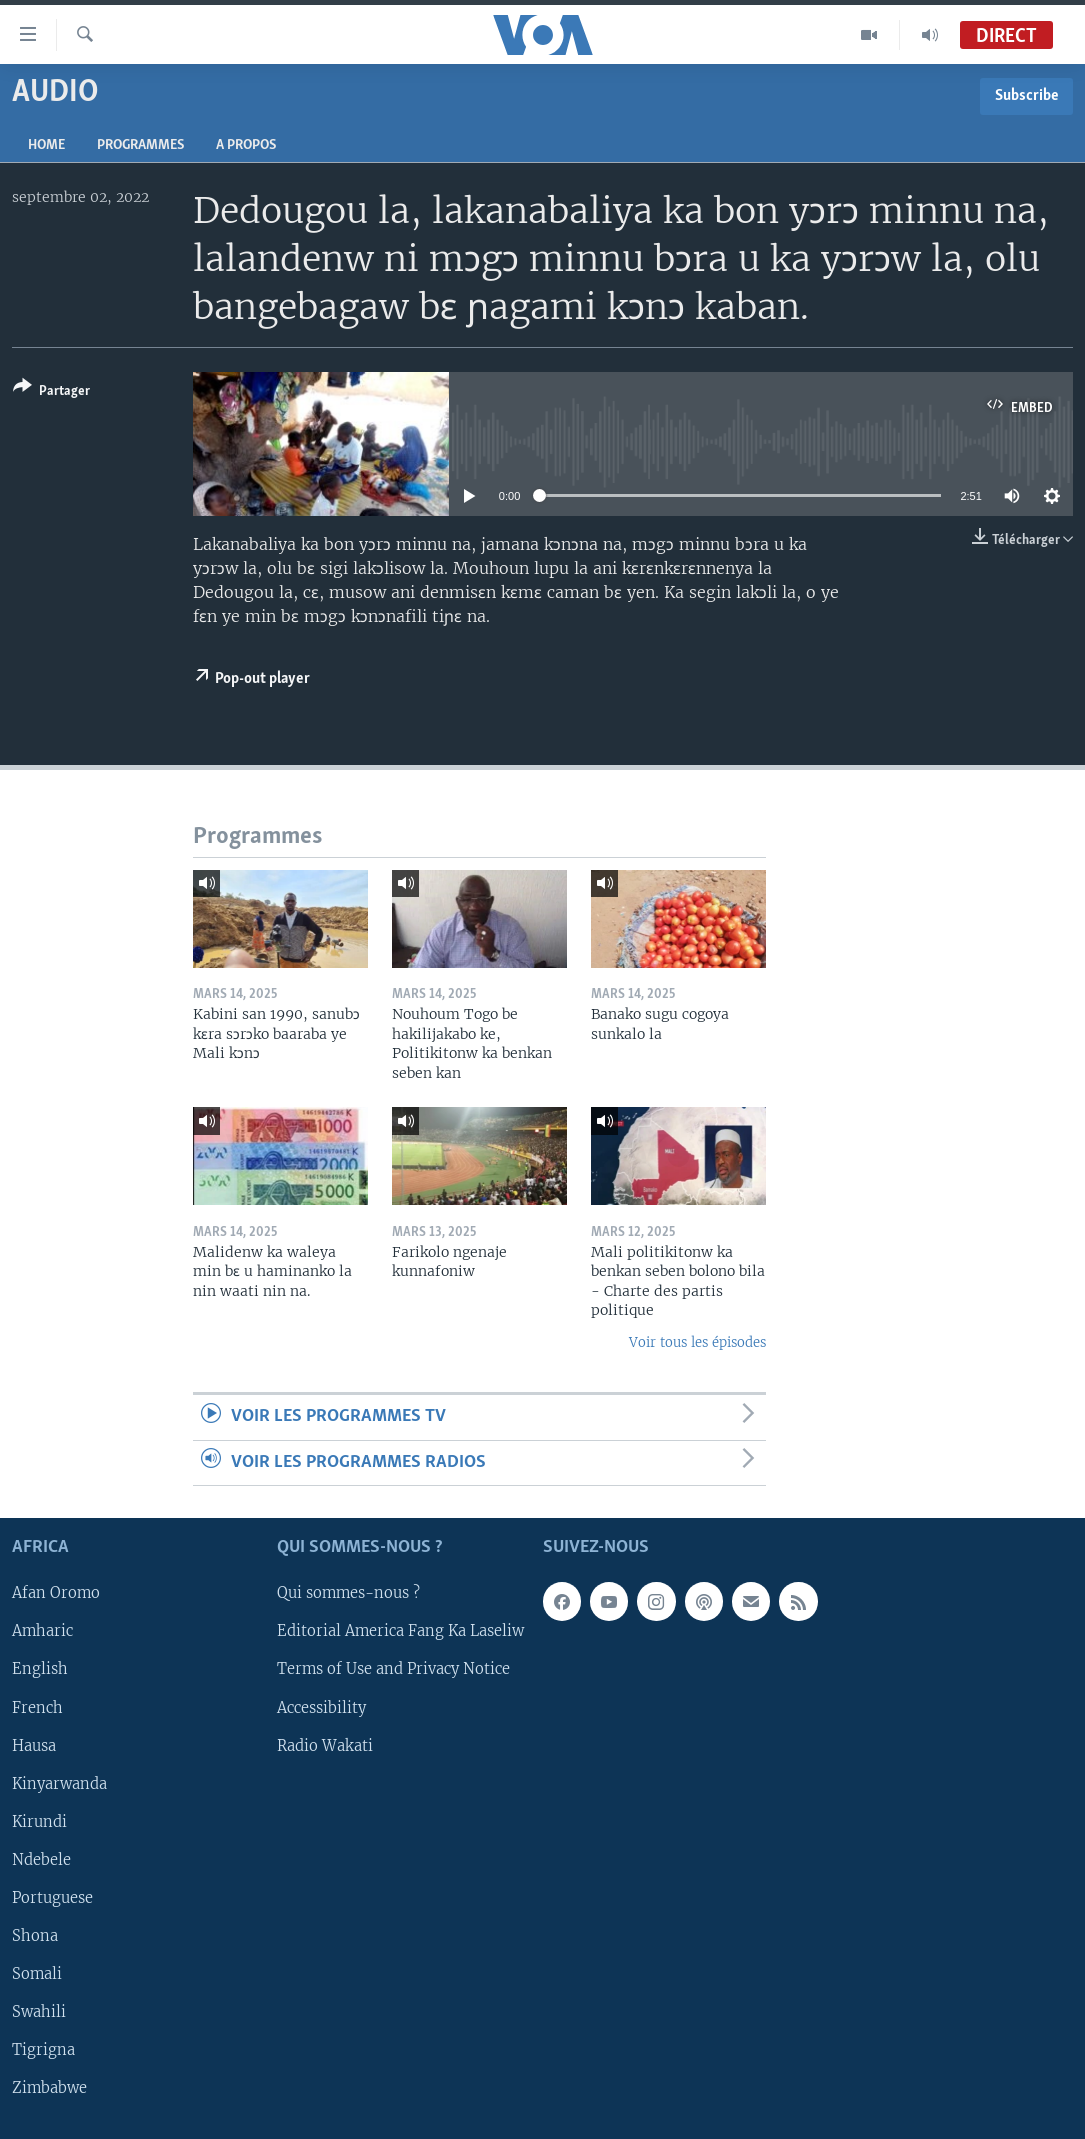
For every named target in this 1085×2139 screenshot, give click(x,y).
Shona (35, 1936)
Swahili (39, 2012)
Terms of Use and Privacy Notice (393, 1669)
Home (46, 145)
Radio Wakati (325, 1745)
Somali (37, 1974)
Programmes (140, 145)
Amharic (42, 1631)
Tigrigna (43, 2050)
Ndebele (41, 1860)
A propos (246, 145)
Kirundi (39, 1822)
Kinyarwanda (59, 1783)
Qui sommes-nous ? (348, 1593)
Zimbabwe (49, 2088)
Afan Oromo (56, 1593)
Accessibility (321, 1707)
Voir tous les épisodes (697, 1342)
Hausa (34, 1745)
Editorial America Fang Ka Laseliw (400, 1631)
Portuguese (52, 1898)
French (37, 1707)
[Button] (51, 392)
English (40, 1669)
